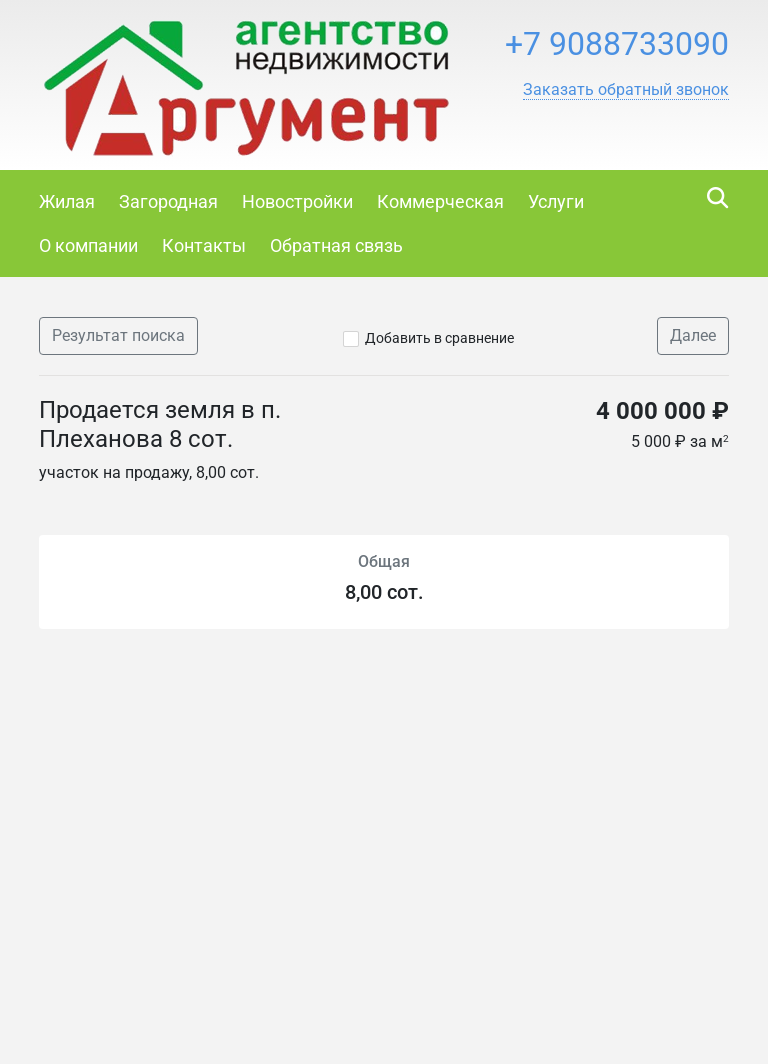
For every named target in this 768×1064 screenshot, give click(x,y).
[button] (626, 90)
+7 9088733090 (617, 44)
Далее (693, 335)
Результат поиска (118, 335)
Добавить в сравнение (439, 338)
